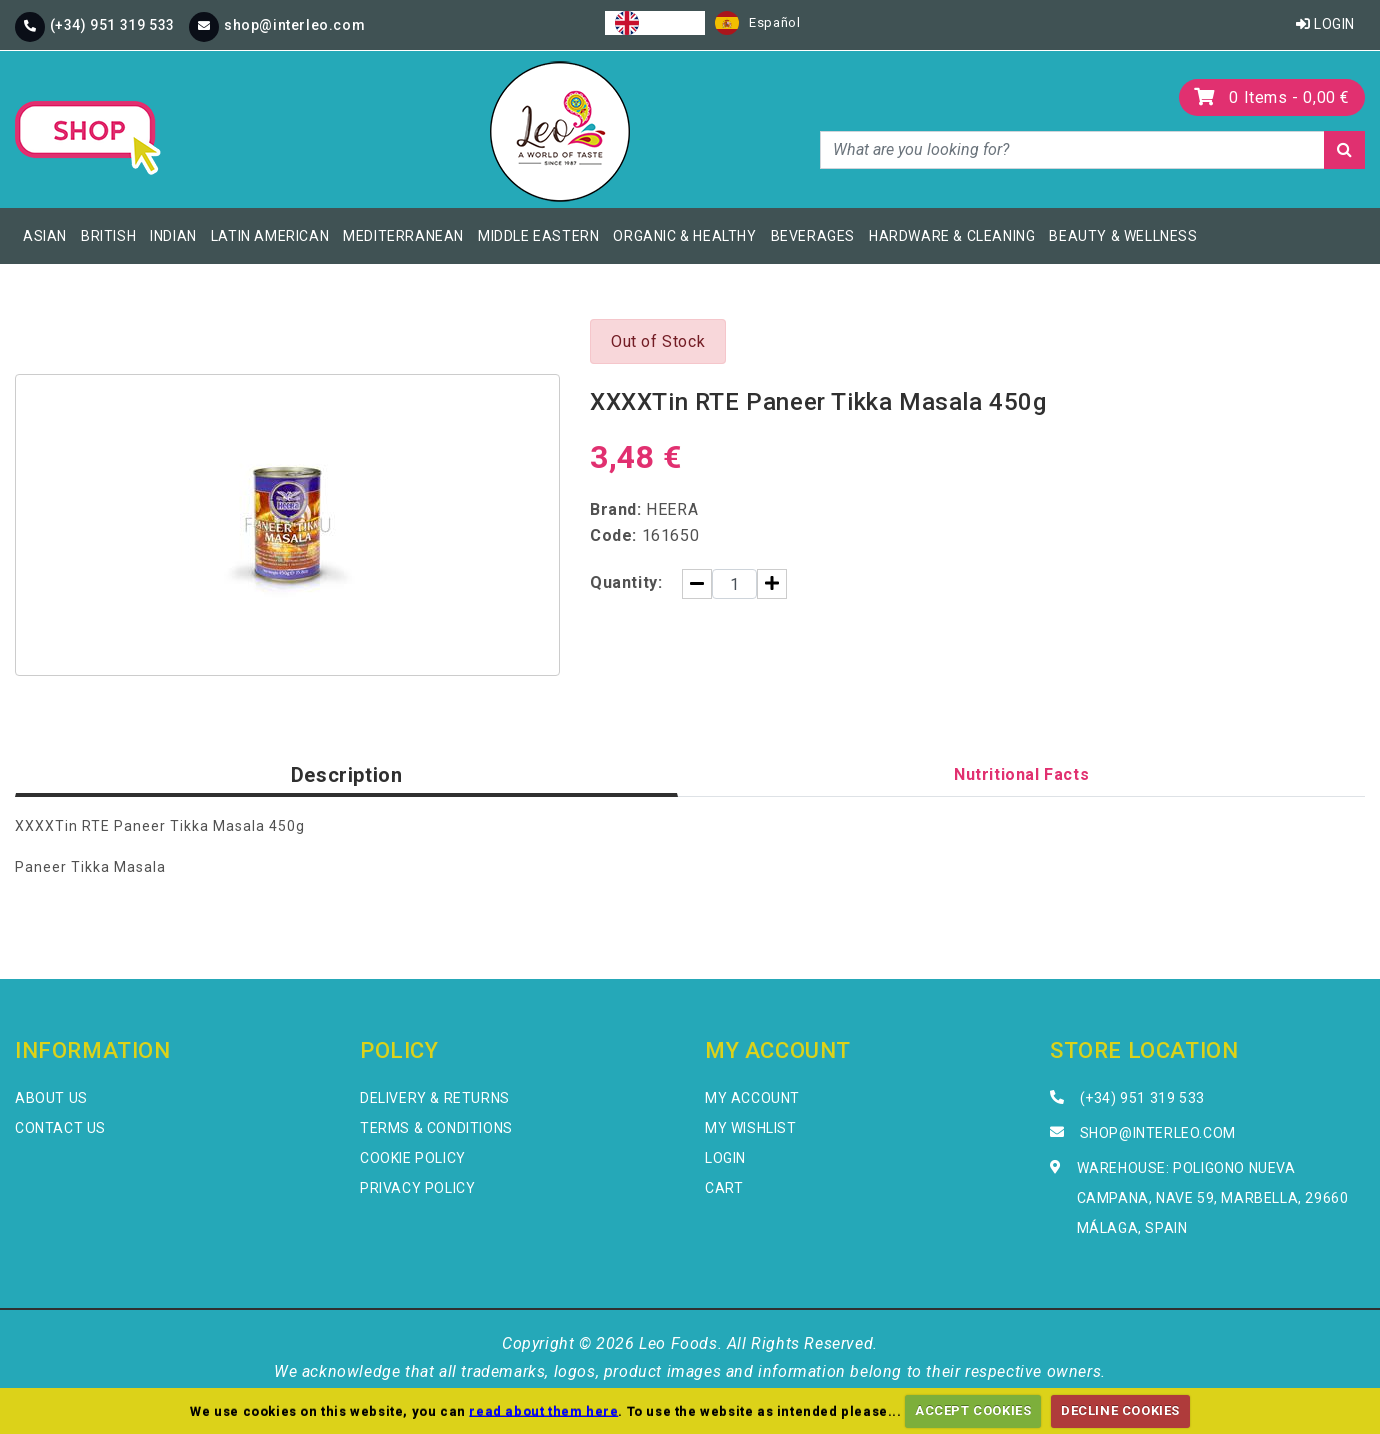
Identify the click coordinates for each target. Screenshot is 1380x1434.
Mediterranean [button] (403, 236)
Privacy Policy (417, 1188)
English (655, 23)
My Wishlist (751, 1128)
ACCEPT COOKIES (973, 1410)
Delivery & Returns (435, 1098)
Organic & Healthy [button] (684, 236)
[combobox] (655, 23)
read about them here (543, 1410)
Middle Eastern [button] (538, 236)
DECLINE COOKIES (1120, 1410)
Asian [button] (45, 236)
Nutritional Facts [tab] (1021, 774)
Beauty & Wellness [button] (1123, 236)
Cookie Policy (413, 1158)
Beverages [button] (813, 236)
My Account (752, 1098)
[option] (757, 23)
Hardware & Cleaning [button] (952, 236)
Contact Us (60, 1128)
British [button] (108, 236)
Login (1325, 24)
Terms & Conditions (436, 1128)
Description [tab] (347, 775)
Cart (724, 1188)
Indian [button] (173, 236)
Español (757, 23)
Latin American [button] (270, 236)
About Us (51, 1098)
